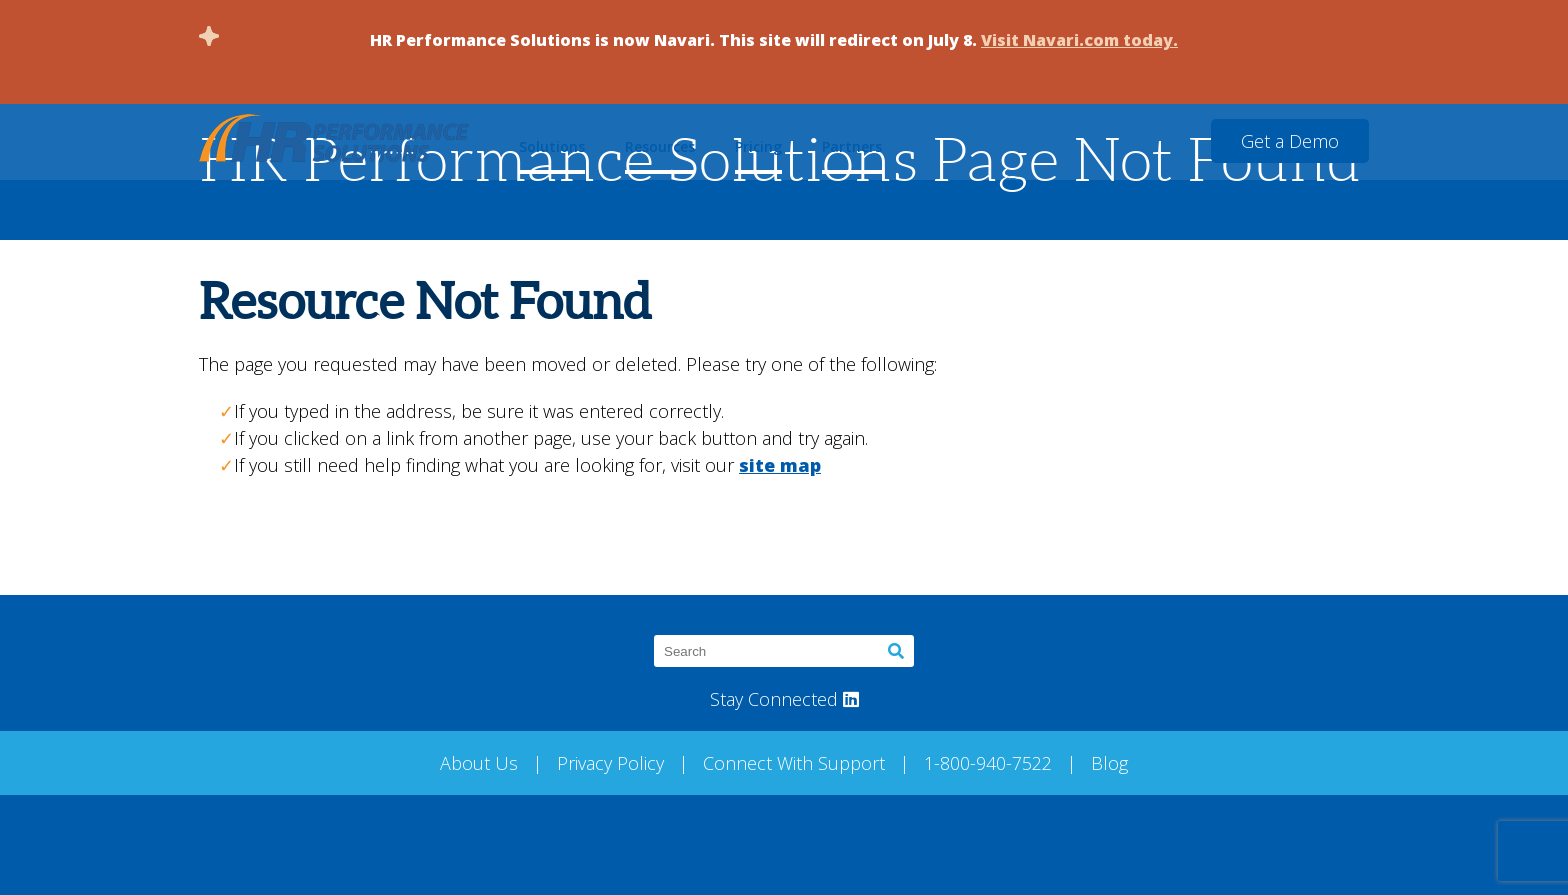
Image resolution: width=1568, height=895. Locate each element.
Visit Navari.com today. (1079, 40)
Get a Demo (1290, 141)
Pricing (758, 146)
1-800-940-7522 (988, 763)
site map (780, 465)
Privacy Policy (610, 763)
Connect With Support (794, 763)
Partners (852, 146)
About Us (479, 763)
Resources (660, 146)
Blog (1109, 763)
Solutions (552, 146)
